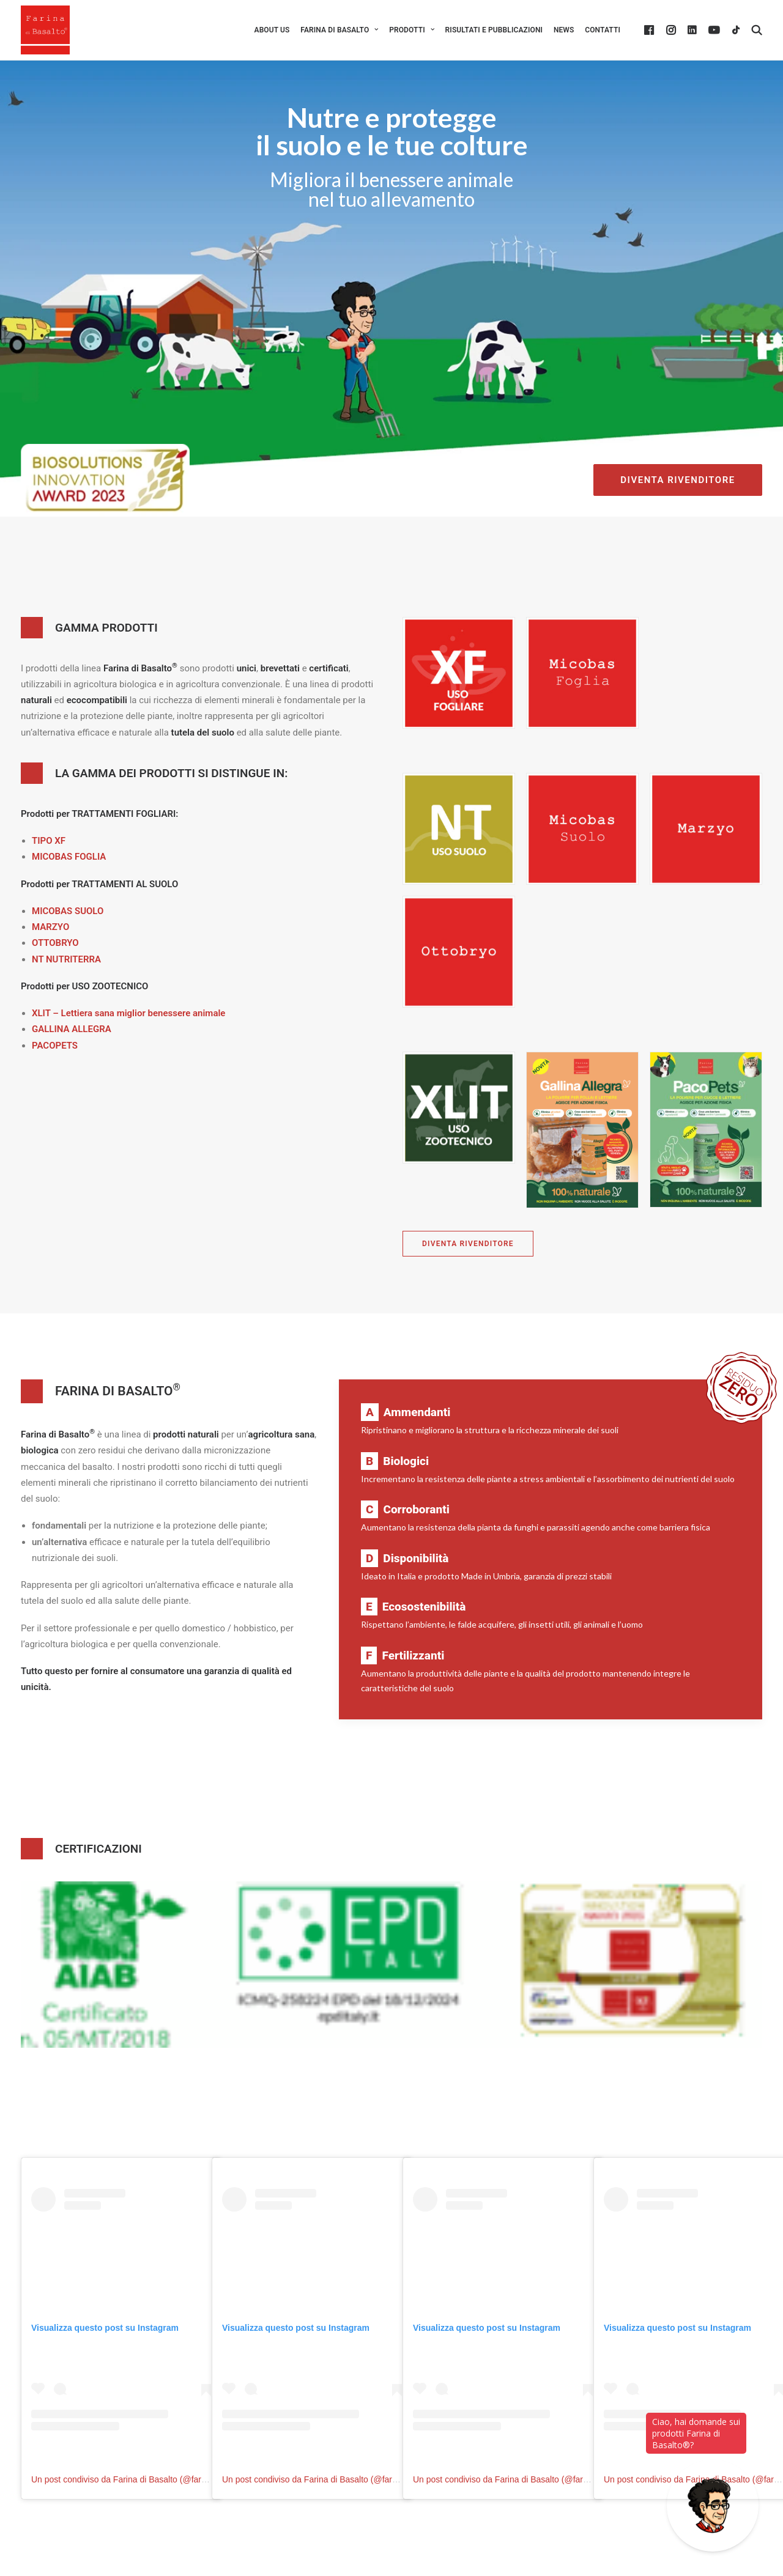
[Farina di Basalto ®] (45, 30)
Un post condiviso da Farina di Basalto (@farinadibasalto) (140, 2479)
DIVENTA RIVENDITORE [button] (677, 479)
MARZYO (50, 926)
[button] (650, 30)
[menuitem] (272, 30)
